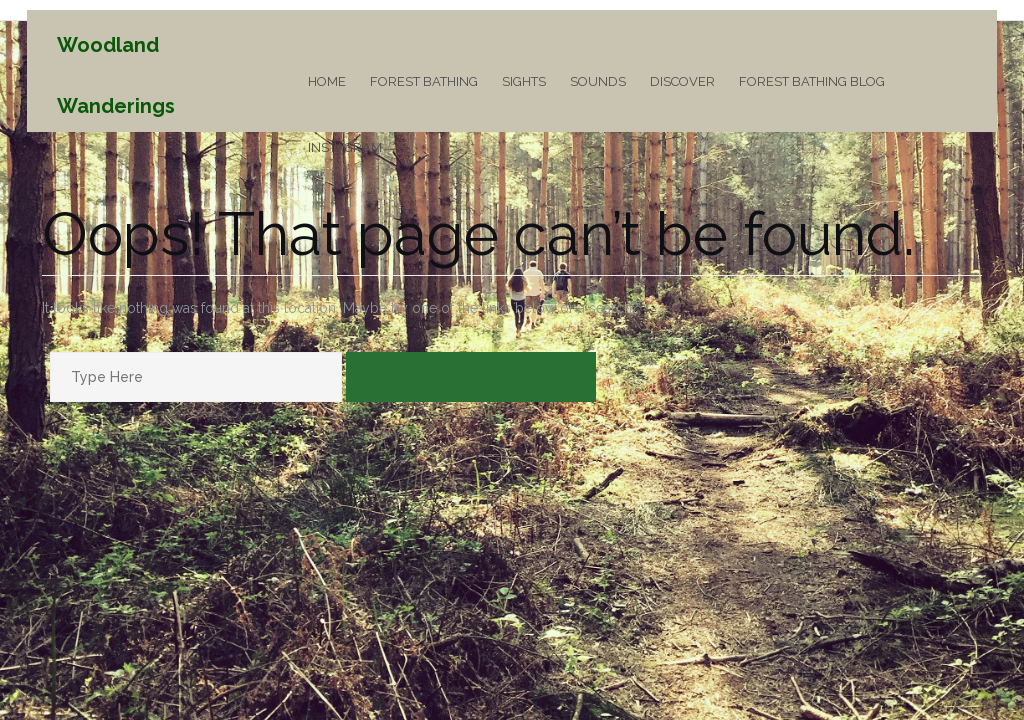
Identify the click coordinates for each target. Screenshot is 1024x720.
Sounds (598, 81)
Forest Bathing (424, 81)
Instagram (345, 147)
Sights (524, 81)
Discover (682, 81)
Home (327, 81)
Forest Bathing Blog (812, 81)
